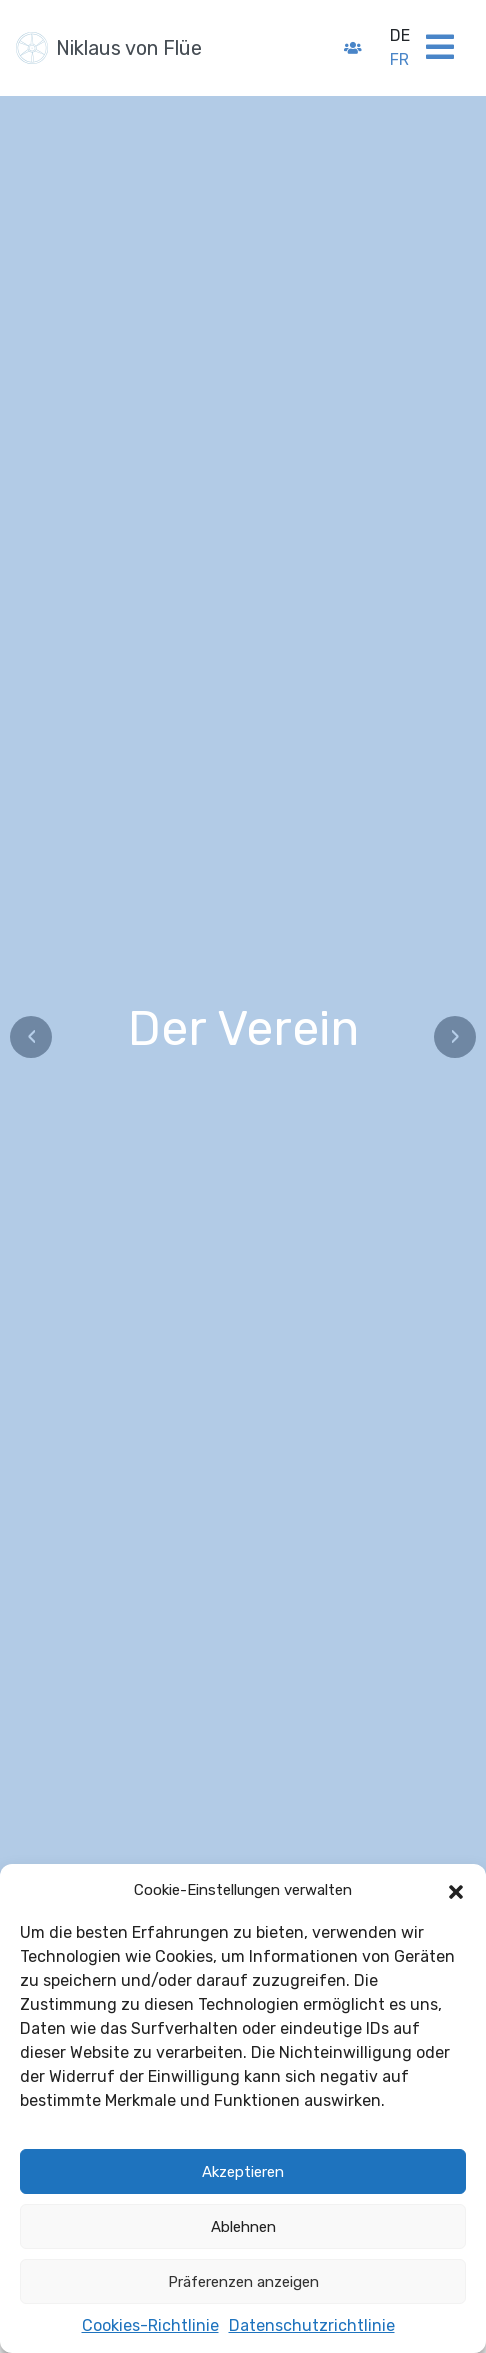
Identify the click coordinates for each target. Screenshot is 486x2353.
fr (399, 59)
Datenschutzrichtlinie (312, 2325)
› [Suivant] (455, 1036)
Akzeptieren (243, 2172)
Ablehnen (243, 2227)
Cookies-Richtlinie (150, 2325)
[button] (456, 1890)
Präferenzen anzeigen (243, 2282)
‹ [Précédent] (31, 1036)
